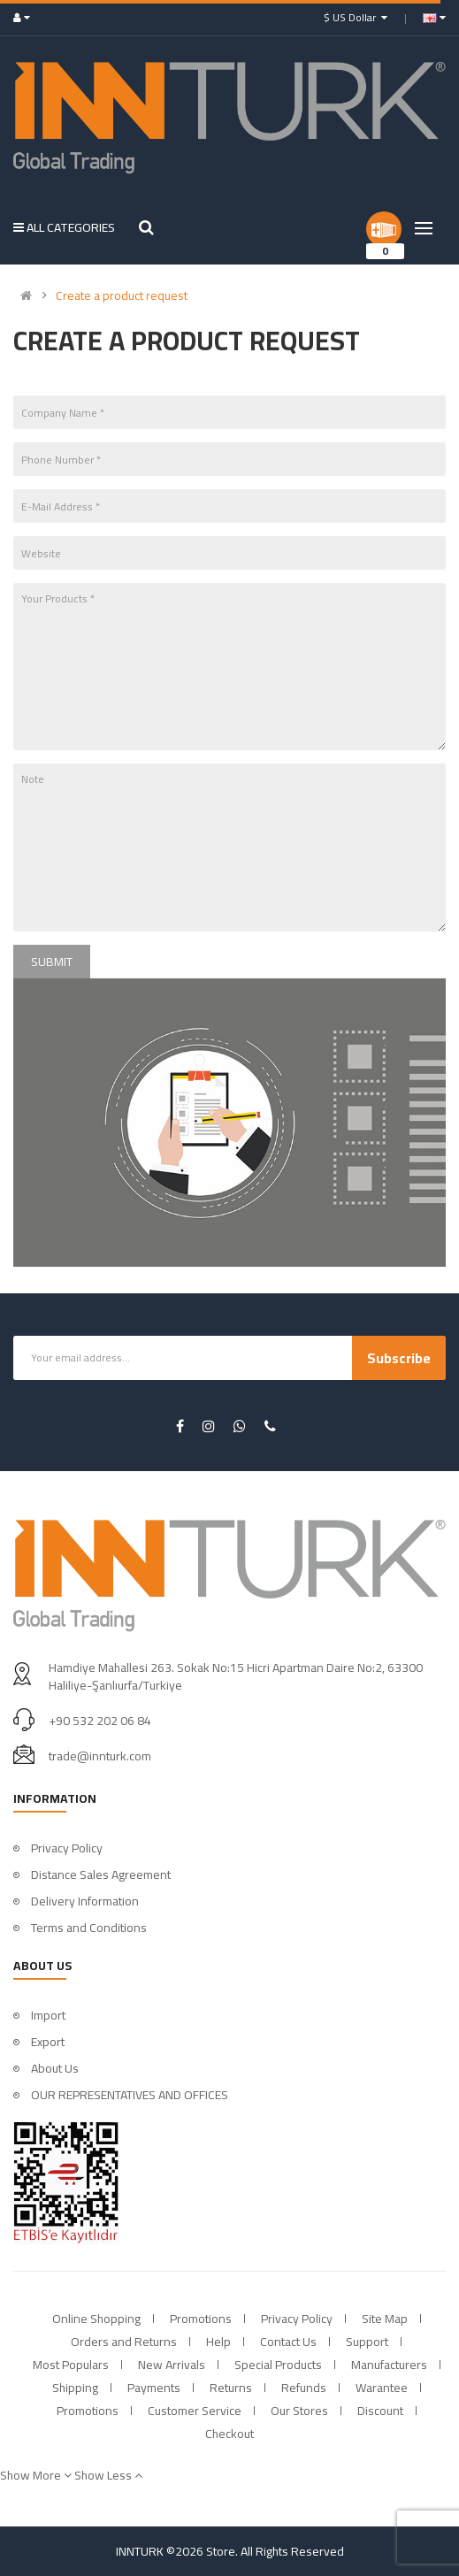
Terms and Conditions (89, 1927)
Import (48, 2015)
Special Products (278, 2364)
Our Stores (299, 2410)
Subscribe (399, 1358)
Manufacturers (389, 2364)
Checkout (229, 2433)
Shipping (75, 2387)
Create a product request (121, 295)
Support (367, 2341)
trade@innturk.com (100, 1755)
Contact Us (288, 2341)
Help (218, 2341)
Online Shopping (96, 2318)
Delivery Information (85, 1901)
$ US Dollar (355, 17)
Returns (231, 2387)
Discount (380, 2410)
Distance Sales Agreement (101, 1874)
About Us (55, 2068)
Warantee (382, 2387)
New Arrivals (171, 2364)
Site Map (385, 2318)
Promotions (201, 2318)
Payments (153, 2387)
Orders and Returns (124, 2341)
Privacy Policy (67, 1847)
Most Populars (71, 2364)
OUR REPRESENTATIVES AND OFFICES (129, 2094)
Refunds (303, 2387)
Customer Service (194, 2410)
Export (48, 2041)
